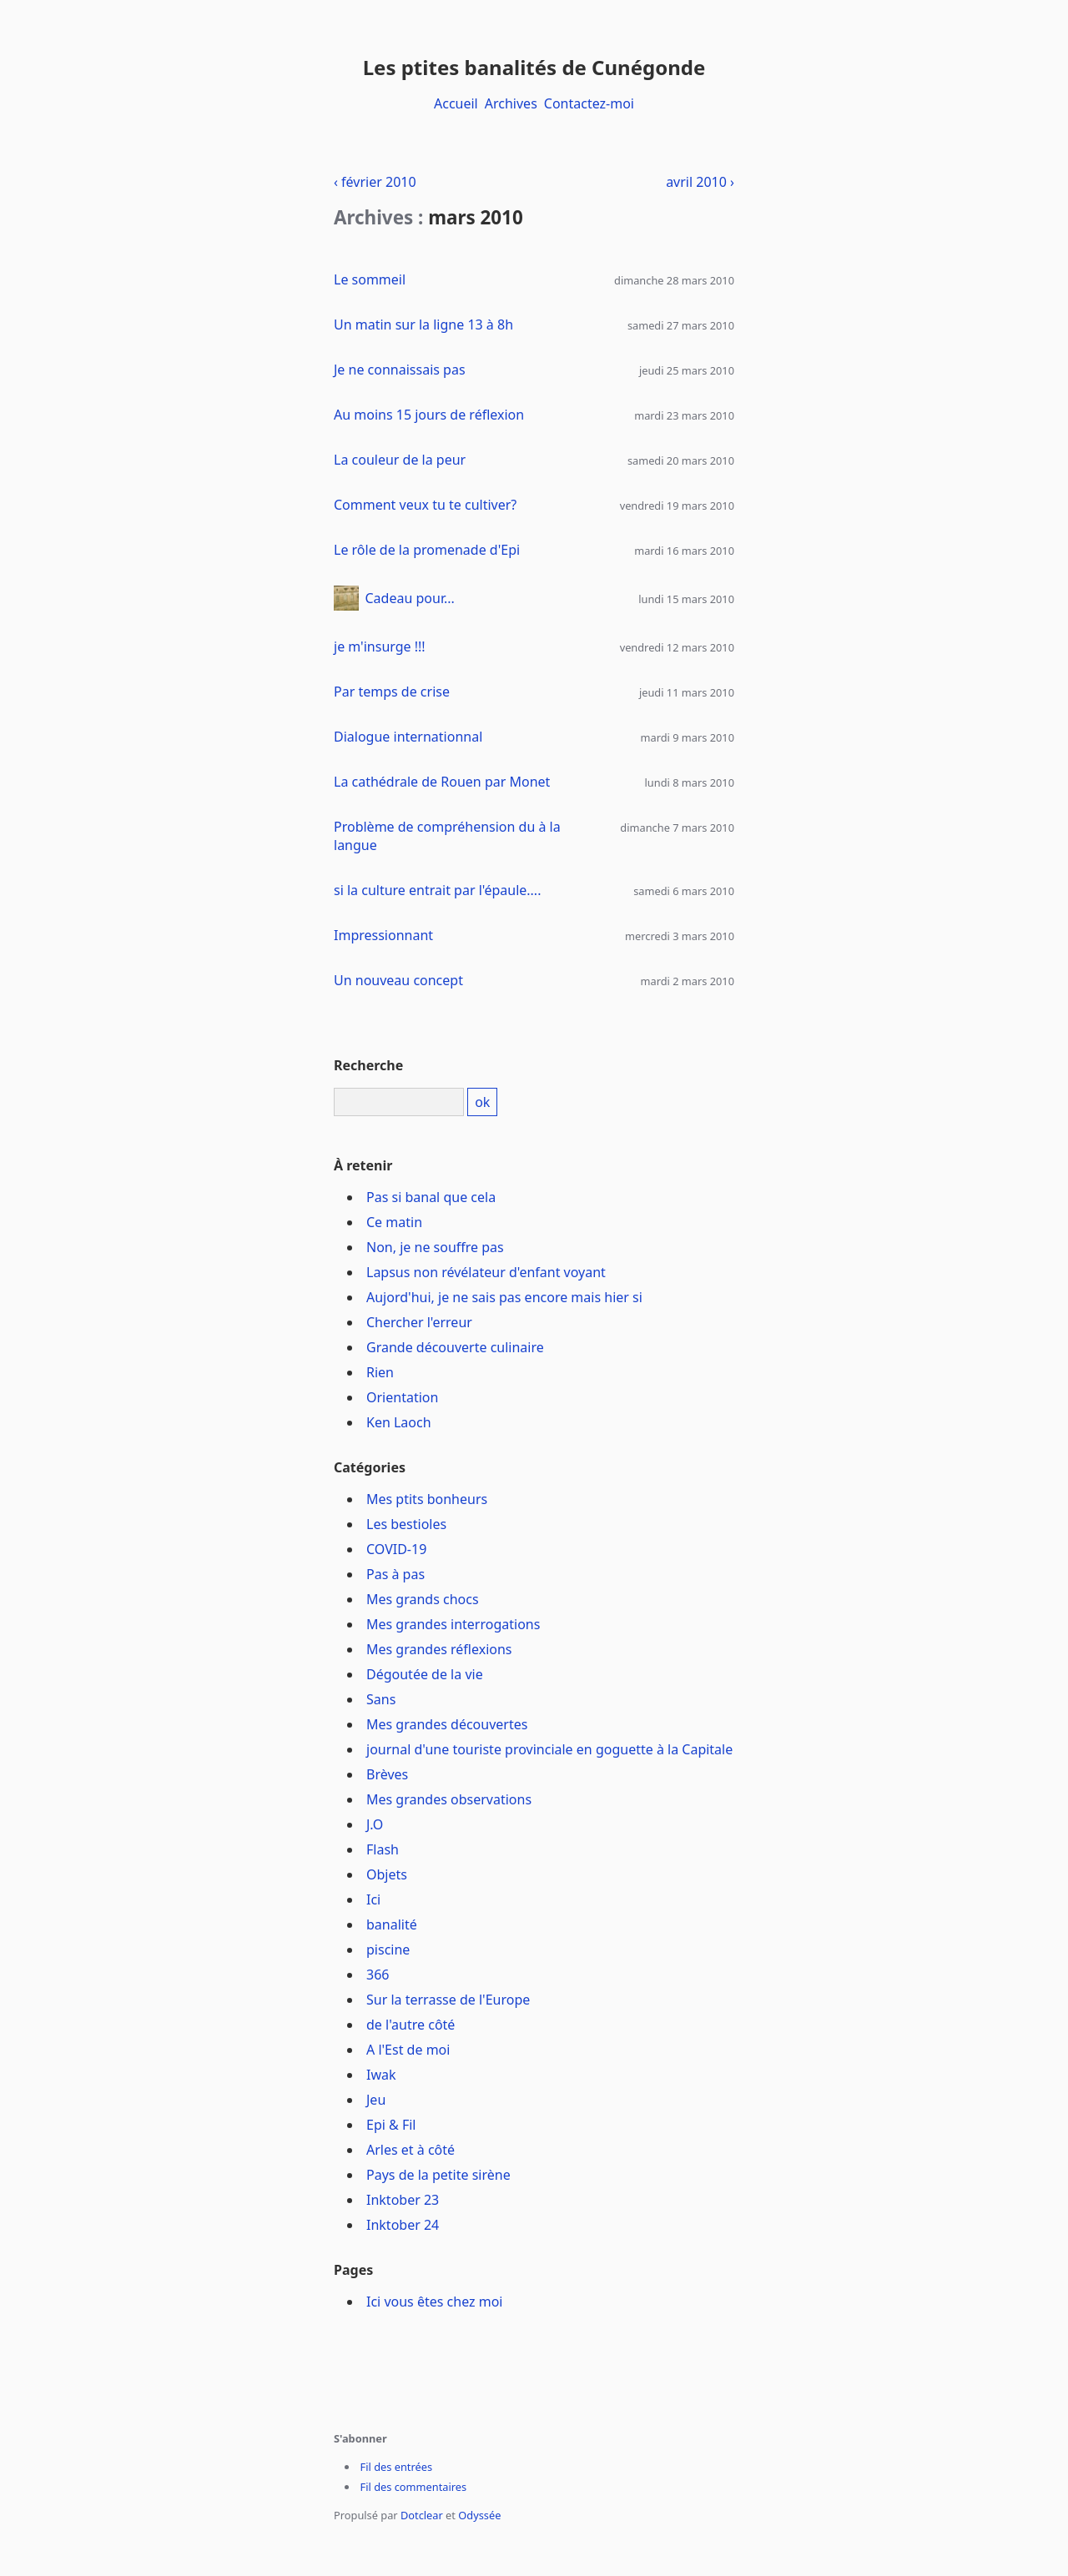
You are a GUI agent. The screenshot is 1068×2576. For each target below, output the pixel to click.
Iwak (381, 2074)
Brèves (387, 1774)
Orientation (402, 1397)
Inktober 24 (402, 2225)
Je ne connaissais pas (400, 369)
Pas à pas (395, 1574)
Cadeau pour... (410, 598)
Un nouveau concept (398, 980)
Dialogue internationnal (408, 736)
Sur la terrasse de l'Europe (448, 1999)
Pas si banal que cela (431, 1197)
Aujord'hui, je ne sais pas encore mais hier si (504, 1297)
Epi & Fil (391, 2125)
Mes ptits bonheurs (426, 1499)
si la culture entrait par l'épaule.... (437, 890)
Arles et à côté (410, 2150)
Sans (380, 1699)
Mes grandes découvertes (446, 1724)
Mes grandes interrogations (453, 1624)
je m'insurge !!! (380, 646)
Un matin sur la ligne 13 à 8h (423, 324)
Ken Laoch (398, 1422)
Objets (386, 1874)
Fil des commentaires (413, 2486)
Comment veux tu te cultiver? (425, 505)
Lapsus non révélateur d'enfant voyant (486, 1272)
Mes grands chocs (422, 1599)
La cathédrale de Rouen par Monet (442, 781)
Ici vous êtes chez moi (434, 2301)
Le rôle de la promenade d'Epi (427, 550)
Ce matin (394, 1222)
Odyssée (479, 2515)
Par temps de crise (392, 691)
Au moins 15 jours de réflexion (429, 414)
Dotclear (421, 2515)
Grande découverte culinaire (455, 1347)
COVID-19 (396, 1549)
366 (377, 1974)
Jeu (375, 2099)
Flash (382, 1849)
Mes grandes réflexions (439, 1649)
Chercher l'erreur (419, 1322)
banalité (391, 1924)
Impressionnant (383, 935)
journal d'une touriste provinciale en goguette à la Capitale (549, 1749)
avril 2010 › (700, 182)
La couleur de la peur (400, 459)
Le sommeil (370, 279)
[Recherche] (399, 1102)
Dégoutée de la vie (424, 1674)
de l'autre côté (410, 2024)
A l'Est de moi (408, 2049)
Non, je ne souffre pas (435, 1247)
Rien (380, 1372)
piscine (388, 1949)
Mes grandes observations (448, 1799)
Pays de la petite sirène (438, 2175)
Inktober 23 (402, 2200)
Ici (373, 1899)
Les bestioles (406, 1524)
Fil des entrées (396, 2466)
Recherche (368, 1065)
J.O (374, 1824)
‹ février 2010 (375, 182)
